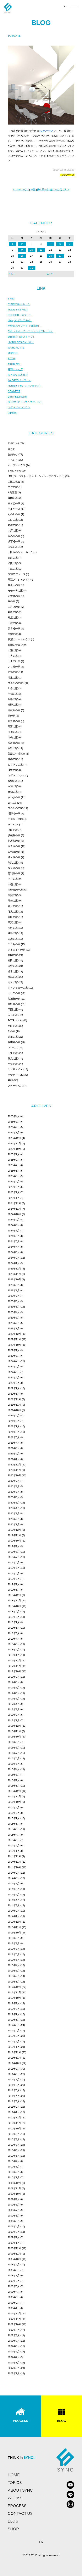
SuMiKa (12, 412)
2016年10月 (14, 1736)
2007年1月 (14, 2373)
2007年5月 (14, 2351)
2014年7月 (14, 1883)
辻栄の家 (13, 1036)
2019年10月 (14, 1540)
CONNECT (14, 391)
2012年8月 (14, 2008)
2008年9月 (14, 2264)
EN (65, 6)
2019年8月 (14, 1551)
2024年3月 (14, 1252)
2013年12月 (14, 1921)
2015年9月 (14, 1807)
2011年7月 (14, 2079)
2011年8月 (14, 2074)
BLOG (61, 2421)
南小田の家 (14, 584)
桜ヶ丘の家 (14, 503)
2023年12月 (14, 1268)
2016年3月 (14, 1774)
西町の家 (13, 1025)
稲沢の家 (13, 927)
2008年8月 (14, 2270)
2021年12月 (14, 1399)
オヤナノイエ (15, 1074)
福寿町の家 (14, 742)
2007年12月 (14, 2313)
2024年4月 (14, 1246)
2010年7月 (14, 2144)
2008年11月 (14, 2253)
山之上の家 (14, 606)
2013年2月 (14, 1976)
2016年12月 (14, 1725)
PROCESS (20, 2421)
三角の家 (13, 1052)
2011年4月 (14, 2095)
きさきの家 (14, 846)
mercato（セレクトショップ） (25, 385)
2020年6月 (14, 1497)
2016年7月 (14, 1753)
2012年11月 (14, 1992)
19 (50, 255)
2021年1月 (14, 1459)
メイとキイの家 (16, 949)
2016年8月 (14, 1747)
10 (31, 249)
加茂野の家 (14, 998)
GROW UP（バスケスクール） (25, 402)
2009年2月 (14, 2237)
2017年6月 (14, 1693)
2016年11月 (14, 1731)
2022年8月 (14, 1355)
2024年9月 (14, 1219)
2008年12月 (14, 2248)
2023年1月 (14, 1328)
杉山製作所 (14, 364)
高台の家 (13, 982)
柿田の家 (13, 960)
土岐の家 (13, 623)
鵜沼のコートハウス (19, 639)
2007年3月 (14, 2362)
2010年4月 (14, 2161)
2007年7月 (14, 2340)
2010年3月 (14, 2166)
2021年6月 (14, 1431)
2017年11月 (14, 1665)
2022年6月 (14, 1366)
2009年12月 (14, 2183)
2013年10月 (14, 1932)
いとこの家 (14, 993)
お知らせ (13, 454)
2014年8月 (14, 1878)
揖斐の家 (13, 895)
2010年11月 (14, 2123)
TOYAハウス (67, 175)
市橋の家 (13, 737)
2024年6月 (14, 1236)
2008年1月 (14, 2308)
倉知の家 (13, 791)
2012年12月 (14, 1987)
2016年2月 (14, 1780)
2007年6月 (14, 2346)
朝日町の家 (14, 628)
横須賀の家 (14, 835)
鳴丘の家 (13, 906)
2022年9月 (14, 1350)
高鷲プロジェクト (18, 579)
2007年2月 (14, 2368)
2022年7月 (14, 1361)
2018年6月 (14, 1627)
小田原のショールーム (20, 552)
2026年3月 (14, 1121)
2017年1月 (14, 1720)
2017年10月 (14, 1671)
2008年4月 (14, 2291)
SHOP (13, 2529)
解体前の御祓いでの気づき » (53, 189)
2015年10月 (14, 1801)
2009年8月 (14, 2204)
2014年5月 (14, 1894)
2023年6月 (14, 1301)
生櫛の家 (13, 693)
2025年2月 (14, 1192)
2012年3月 (14, 2035)
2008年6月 (14, 2280)
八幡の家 (13, 699)
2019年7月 (14, 1557)
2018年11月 (14, 1600)
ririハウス (13, 1047)
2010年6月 (14, 2150)
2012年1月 (14, 2046)
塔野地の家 (14, 813)
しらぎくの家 (15, 764)
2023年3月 (14, 1317)
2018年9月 (14, 1611)
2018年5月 (14, 1633)
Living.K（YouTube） (19, 320)
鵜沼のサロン (15, 644)
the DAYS (13, 824)
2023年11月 (14, 1274)
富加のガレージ (16, 574)
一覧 (33, 189)
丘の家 (11, 1031)
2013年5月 (14, 1959)
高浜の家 (13, 557)
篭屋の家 (13, 617)
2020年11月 (14, 1470)
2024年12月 (14, 1203)
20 (60, 255)
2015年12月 (14, 1791)
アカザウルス (15, 1085)
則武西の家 (14, 710)
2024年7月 (14, 1230)
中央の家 (13, 655)
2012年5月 (14, 2025)
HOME (14, 2475)
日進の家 (13, 546)
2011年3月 (14, 2101)
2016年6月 (14, 1758)
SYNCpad (13, 443)
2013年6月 (14, 1954)
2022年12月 (14, 1333)
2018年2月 (14, 1649)
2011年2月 (14, 2106)
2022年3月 (14, 1382)
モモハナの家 (15, 590)
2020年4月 (14, 1508)
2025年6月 (14, 1170)
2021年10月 (14, 1410)
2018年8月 (14, 1616)
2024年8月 (14, 1225)
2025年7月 (14, 1165)
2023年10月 (14, 1279)
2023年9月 (14, 1285)
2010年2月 (14, 2172)
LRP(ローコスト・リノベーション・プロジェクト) (36, 476)
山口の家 (13, 519)
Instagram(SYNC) (18, 309)
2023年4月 (14, 1312)
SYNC (11, 298)
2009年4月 (14, 2226)
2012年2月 (14, 2041)
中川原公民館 (15, 818)
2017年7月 (14, 1687)
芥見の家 (13, 1058)
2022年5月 (14, 1372)
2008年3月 (14, 2297)
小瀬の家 (13, 650)
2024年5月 (14, 1241)
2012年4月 (14, 2030)
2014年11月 (14, 1861)
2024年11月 (14, 1208)
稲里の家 (13, 677)
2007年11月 (14, 2318)
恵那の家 (13, 672)
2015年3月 (14, 1840)
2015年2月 (14, 1845)
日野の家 (13, 965)
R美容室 (12, 492)
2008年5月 (14, 2286)
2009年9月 (14, 2199)
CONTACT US (20, 2513)
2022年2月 (14, 1388)
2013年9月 (14, 1938)
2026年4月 (14, 1116)
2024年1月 (14, 1263)
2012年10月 (14, 1997)
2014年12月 (14, 1856)
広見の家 (13, 1014)
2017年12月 (14, 1660)
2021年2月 (14, 1453)
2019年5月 (14, 1567)
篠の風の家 (14, 536)
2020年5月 (14, 1502)
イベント (13, 459)
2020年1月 (14, 1524)
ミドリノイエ (15, 1069)
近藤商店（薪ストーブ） (21, 336)
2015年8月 (14, 1812)
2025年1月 (14, 1197)
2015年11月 (14, 1796)
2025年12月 (14, 1138)
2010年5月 (14, 2155)
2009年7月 (14, 2210)
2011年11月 (14, 2057)
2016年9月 (14, 1742)
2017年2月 (14, 1714)
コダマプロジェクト (19, 407)
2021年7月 (14, 1426)
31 (31, 267)
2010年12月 (14, 2117)
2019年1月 (14, 1589)
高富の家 (13, 726)
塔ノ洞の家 (14, 857)
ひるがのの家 (15, 808)
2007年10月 (14, 2324)
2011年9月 (14, 2068)
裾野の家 (13, 748)
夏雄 (10, 1080)
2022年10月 (14, 1344)
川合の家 (13, 688)
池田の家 (13, 829)
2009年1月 (14, 2242)
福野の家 (13, 704)
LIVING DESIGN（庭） (21, 342)
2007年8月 (14, 2335)
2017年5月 (14, 1698)
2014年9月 (14, 1872)
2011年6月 (14, 2084)
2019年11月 (14, 1535)
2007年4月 (14, 2357)
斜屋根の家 (14, 840)
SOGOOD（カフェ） (20, 315)
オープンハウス (16, 465)
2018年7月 (14, 1622)
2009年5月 (14, 2221)
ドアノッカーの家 (18, 987)
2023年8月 (14, 1290)
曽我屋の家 (14, 873)
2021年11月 (14, 1404)
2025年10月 (14, 1148)
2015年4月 (14, 1834)
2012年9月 (14, 2003)
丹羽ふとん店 (15, 369)
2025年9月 (14, 1154)
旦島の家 (13, 933)
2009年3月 (14, 2231)
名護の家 (13, 525)
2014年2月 (14, 1910)
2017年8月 (14, 1682)
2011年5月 (14, 2090)
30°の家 (12, 802)
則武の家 (13, 862)
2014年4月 (14, 1900)
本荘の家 (13, 786)
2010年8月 (14, 2139)
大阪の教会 (14, 481)
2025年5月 (14, 1176)
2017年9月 (14, 1676)
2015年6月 (14, 1823)
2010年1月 (14, 2177)
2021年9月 (14, 1415)
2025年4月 (14, 1181)
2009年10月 (14, 2193)
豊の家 (11, 601)
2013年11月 (14, 1927)
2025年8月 (14, 1159)
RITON (11, 358)
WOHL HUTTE (16, 347)
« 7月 (12, 273)
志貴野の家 (14, 595)
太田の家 (13, 917)
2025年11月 (14, 1143)
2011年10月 (14, 2063)
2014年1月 (14, 1916)
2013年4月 (14, 1965)
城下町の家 (14, 541)
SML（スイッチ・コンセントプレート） (30, 331)
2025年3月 (14, 1186)
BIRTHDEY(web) (17, 396)
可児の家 (13, 911)
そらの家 (13, 878)
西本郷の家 (14, 1042)
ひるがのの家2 (16, 683)
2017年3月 (14, 1709)
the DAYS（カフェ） (19, 380)
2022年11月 (14, 1339)
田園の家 (13, 1009)
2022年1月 (14, 1393)
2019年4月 (14, 1573)
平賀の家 (13, 922)
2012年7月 (14, 2014)
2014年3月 (14, 1905)
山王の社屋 (14, 661)
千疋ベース (14, 508)
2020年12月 (14, 1464)
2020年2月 (14, 1519)
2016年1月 (14, 1785)
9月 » (50, 273)
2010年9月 (14, 2134)
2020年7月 (14, 1491)
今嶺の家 (13, 884)
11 (41, 249)
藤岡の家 (13, 497)
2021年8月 (14, 1420)
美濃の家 (13, 634)
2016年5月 (14, 1763)
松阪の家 (13, 563)
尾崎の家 (13, 900)
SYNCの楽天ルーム (19, 304)
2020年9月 (14, 1480)
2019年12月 (14, 1529)
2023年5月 (14, 1306)
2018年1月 (14, 1654)
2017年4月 (14, 1704)
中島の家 (13, 568)
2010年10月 (14, 2128)
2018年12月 (14, 1595)
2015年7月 (14, 1818)
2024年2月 (14, 1257)
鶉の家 (11, 715)
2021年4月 (14, 1442)
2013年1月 (14, 1981)
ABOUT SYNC (20, 2490)
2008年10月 (14, 2259)
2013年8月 (14, 1943)
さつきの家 (14, 797)
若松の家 (13, 612)
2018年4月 (14, 1638)
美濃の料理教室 (16, 753)
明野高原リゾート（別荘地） (24, 325)
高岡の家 (13, 955)
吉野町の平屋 (15, 889)
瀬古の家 (13, 971)
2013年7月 (14, 1948)
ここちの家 (14, 944)
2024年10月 (14, 1214)
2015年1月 (14, 1850)
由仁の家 (13, 487)
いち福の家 (14, 666)
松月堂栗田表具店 (18, 374)
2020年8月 (14, 1486)
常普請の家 (14, 868)
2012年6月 (14, 2019)
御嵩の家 (13, 759)
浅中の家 (13, 770)
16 (22, 255)
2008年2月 (14, 2302)
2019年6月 (14, 1562)
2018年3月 (14, 1644)
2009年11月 (14, 2188)
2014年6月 (14, 1888)
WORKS (15, 2498)
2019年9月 (14, 1546)
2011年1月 (14, 2112)
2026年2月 (14, 1127)
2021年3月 (14, 1448)
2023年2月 (14, 1323)
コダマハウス (15, 775)
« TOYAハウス (21, 189)
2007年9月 (14, 2329)
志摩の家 (13, 938)
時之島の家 (14, 721)
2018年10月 (14, 1606)
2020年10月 (14, 1475)
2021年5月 (14, 1437)
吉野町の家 (14, 1004)
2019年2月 (14, 1584)
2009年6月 (14, 2215)
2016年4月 (14, 1769)
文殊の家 (13, 1063)
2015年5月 (14, 1829)
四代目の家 (14, 851)
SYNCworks (14, 470)
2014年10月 (14, 1867)
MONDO (12, 353)
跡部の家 (13, 976)
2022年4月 (14, 1377)
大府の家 (13, 530)
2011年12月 (14, 2052)
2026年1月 (14, 1132)
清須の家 (13, 731)
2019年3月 (14, 1578)
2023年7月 (14, 1295)
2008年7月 (14, 2275)
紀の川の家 (14, 514)
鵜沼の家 (13, 780)
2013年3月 (14, 1970)
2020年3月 (14, 1513)
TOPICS (15, 2482)
